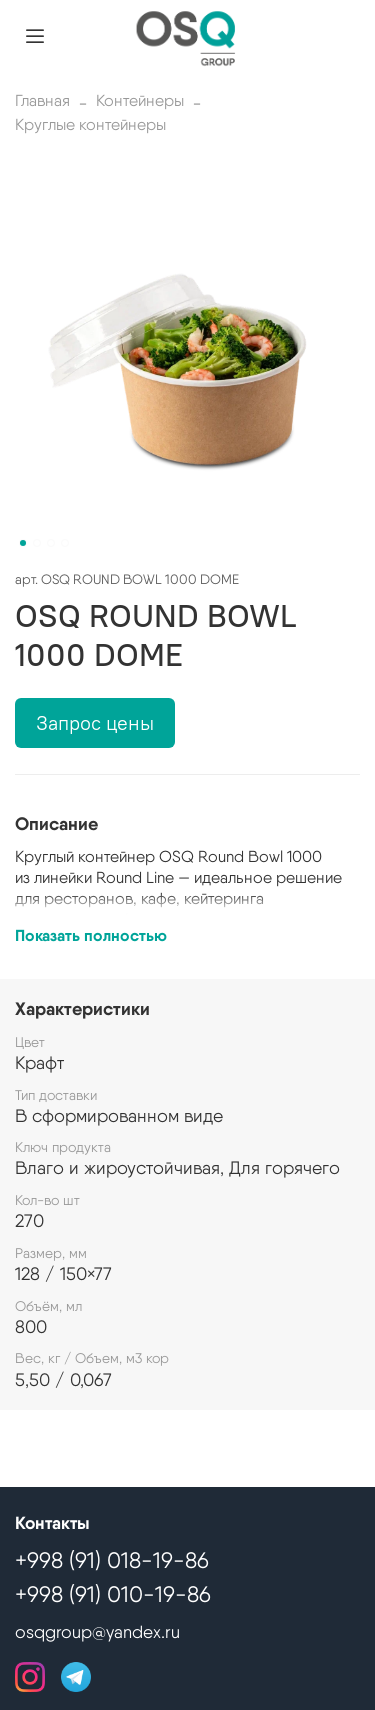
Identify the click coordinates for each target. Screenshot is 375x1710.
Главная (42, 100)
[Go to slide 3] (51, 543)
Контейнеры (140, 100)
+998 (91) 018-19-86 (112, 1560)
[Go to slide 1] (23, 543)
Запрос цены (95, 722)
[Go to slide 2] (37, 543)
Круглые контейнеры (90, 124)
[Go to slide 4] (65, 543)
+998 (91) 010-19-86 (113, 1594)
